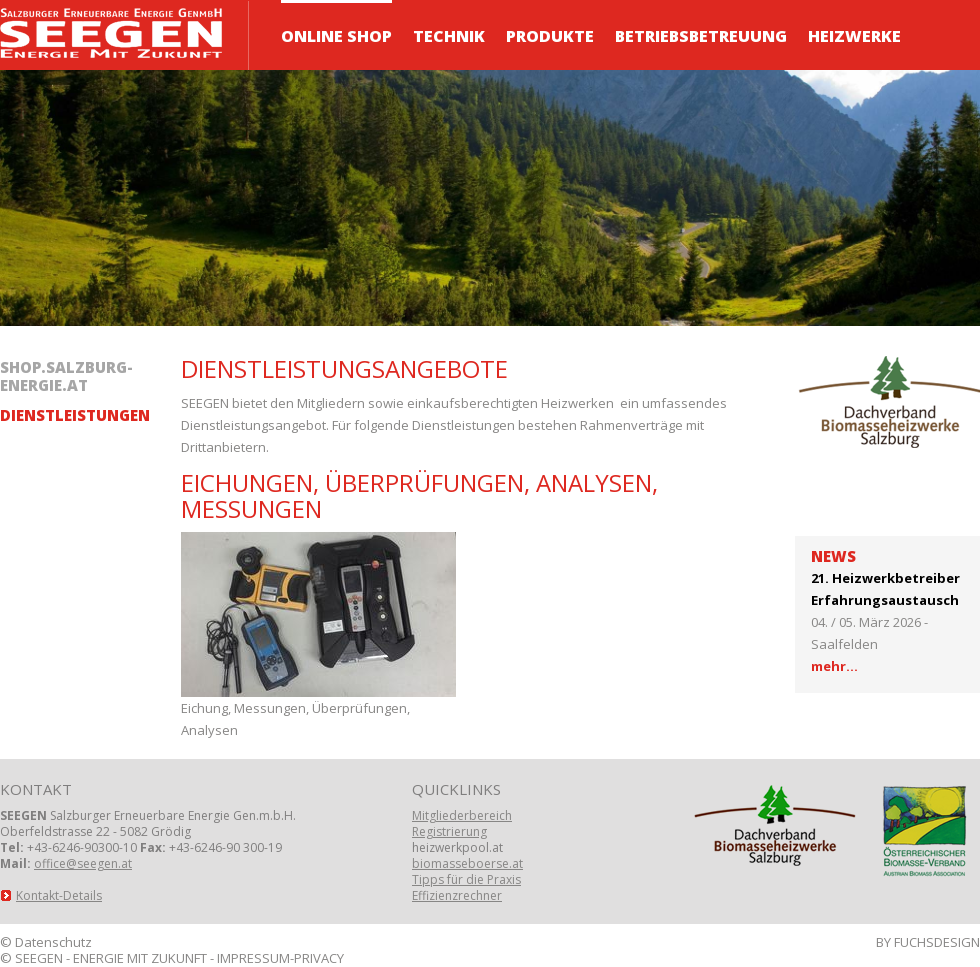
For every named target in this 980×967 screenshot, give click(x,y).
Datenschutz (53, 942)
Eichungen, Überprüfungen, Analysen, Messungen (419, 495)
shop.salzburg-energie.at (66, 376)
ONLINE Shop (336, 36)
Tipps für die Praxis (466, 879)
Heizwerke (854, 36)
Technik (449, 36)
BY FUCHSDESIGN (928, 942)
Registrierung (449, 831)
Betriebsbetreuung (701, 36)
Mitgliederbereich (462, 815)
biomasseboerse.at (467, 863)
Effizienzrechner (457, 895)
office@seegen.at (83, 863)
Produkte (550, 36)
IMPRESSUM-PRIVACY (280, 958)
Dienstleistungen (75, 415)
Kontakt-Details (59, 895)
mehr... (834, 666)
